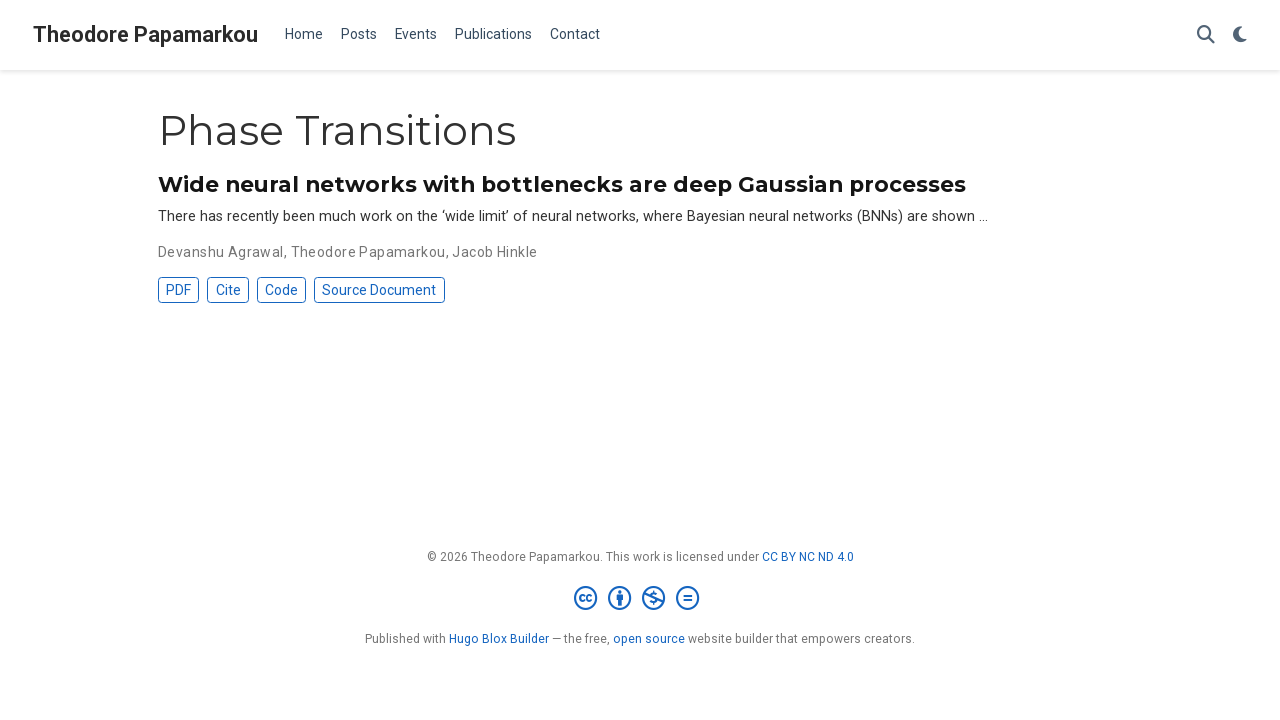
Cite (228, 290)
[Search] (1206, 35)
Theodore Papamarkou (145, 34)
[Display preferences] (1240, 35)
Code (281, 290)
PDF (178, 290)
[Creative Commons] (640, 599)
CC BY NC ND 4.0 (808, 557)
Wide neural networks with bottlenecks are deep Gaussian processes (562, 184)
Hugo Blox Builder (499, 639)
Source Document (379, 290)
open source (649, 639)
